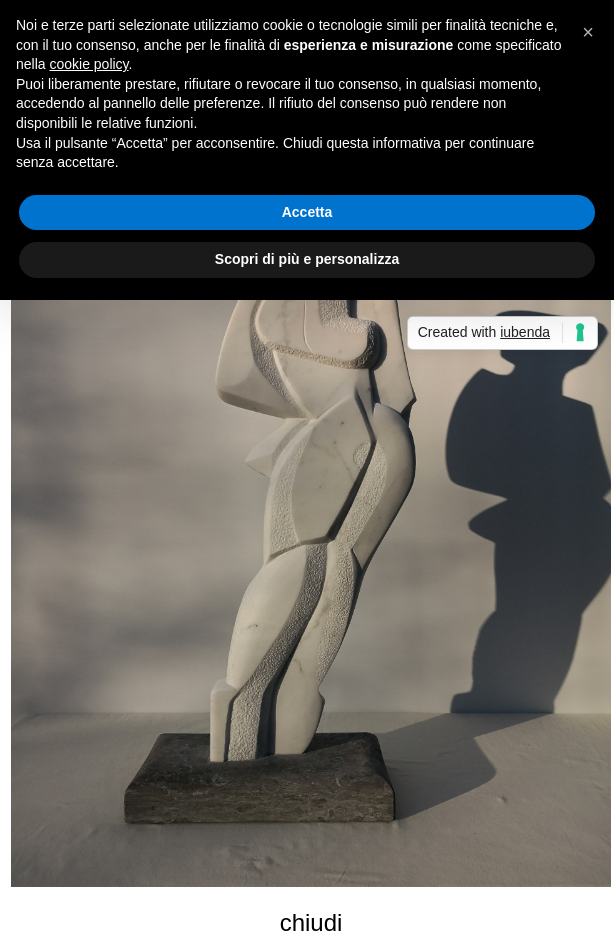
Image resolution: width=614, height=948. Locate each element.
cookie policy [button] (88, 64)
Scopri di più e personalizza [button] (307, 259)
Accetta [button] (307, 212)
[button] (588, 32)
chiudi (311, 922)
